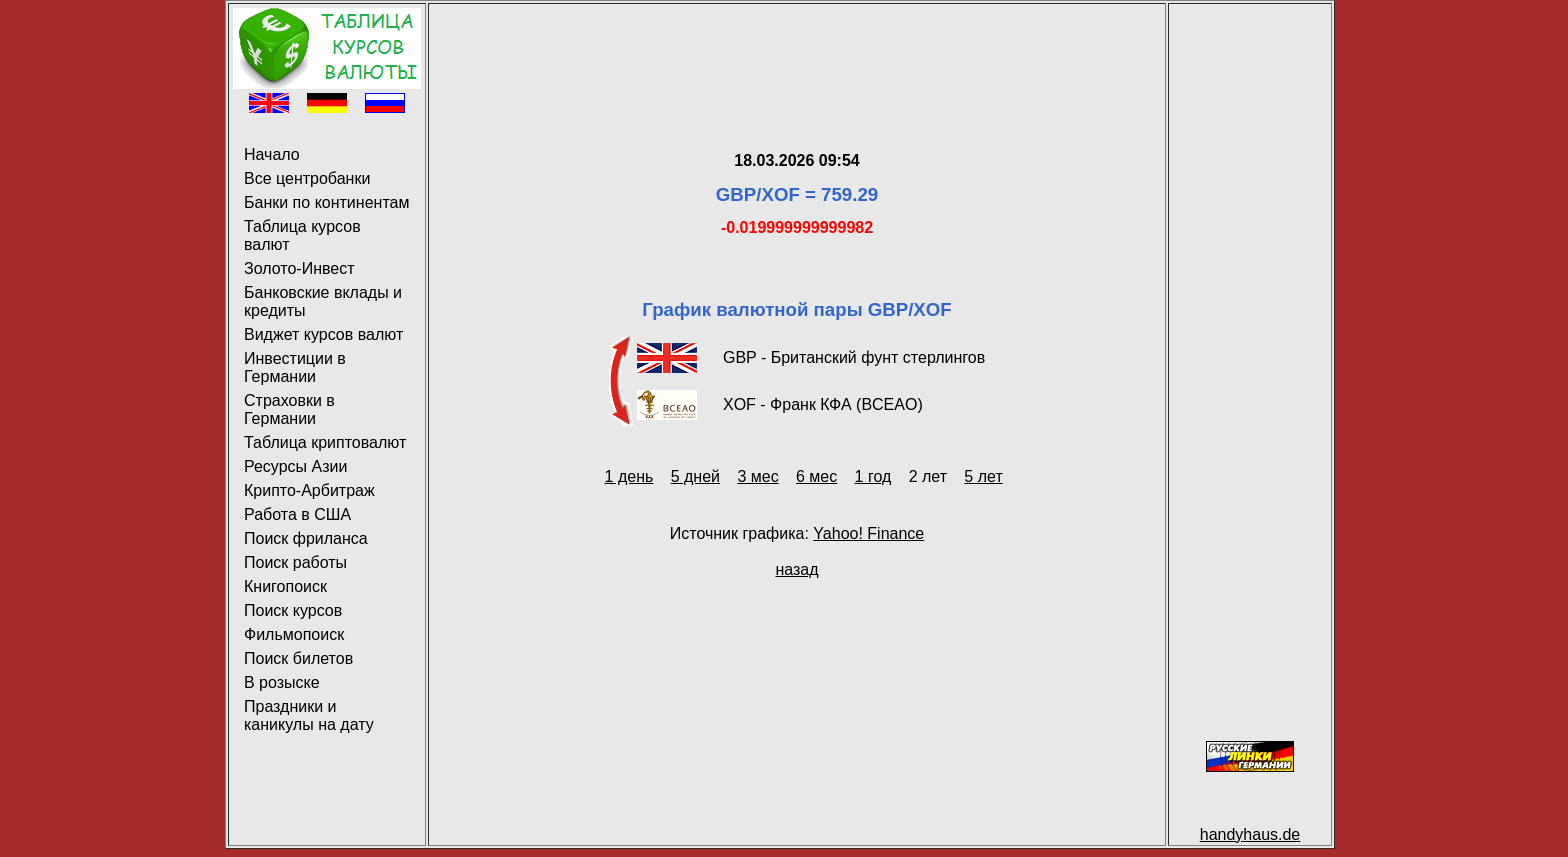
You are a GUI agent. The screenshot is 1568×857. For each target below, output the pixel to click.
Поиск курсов (293, 610)
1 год (873, 476)
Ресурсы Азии (295, 466)
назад (796, 569)
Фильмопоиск (294, 634)
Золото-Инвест (299, 268)
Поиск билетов (298, 658)
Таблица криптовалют (325, 442)
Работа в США (297, 514)
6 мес (816, 476)
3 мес (757, 476)
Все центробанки (307, 178)
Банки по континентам (326, 202)
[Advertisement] (797, 53)
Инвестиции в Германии (295, 367)
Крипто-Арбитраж (309, 490)
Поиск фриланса (306, 538)
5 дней (695, 476)
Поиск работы (295, 562)
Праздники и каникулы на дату (309, 715)
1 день (629, 476)
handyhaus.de (1250, 834)
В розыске (282, 682)
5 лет (983, 476)
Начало (272, 154)
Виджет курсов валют (323, 334)
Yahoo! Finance (868, 533)
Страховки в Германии (289, 409)
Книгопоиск (285, 586)
